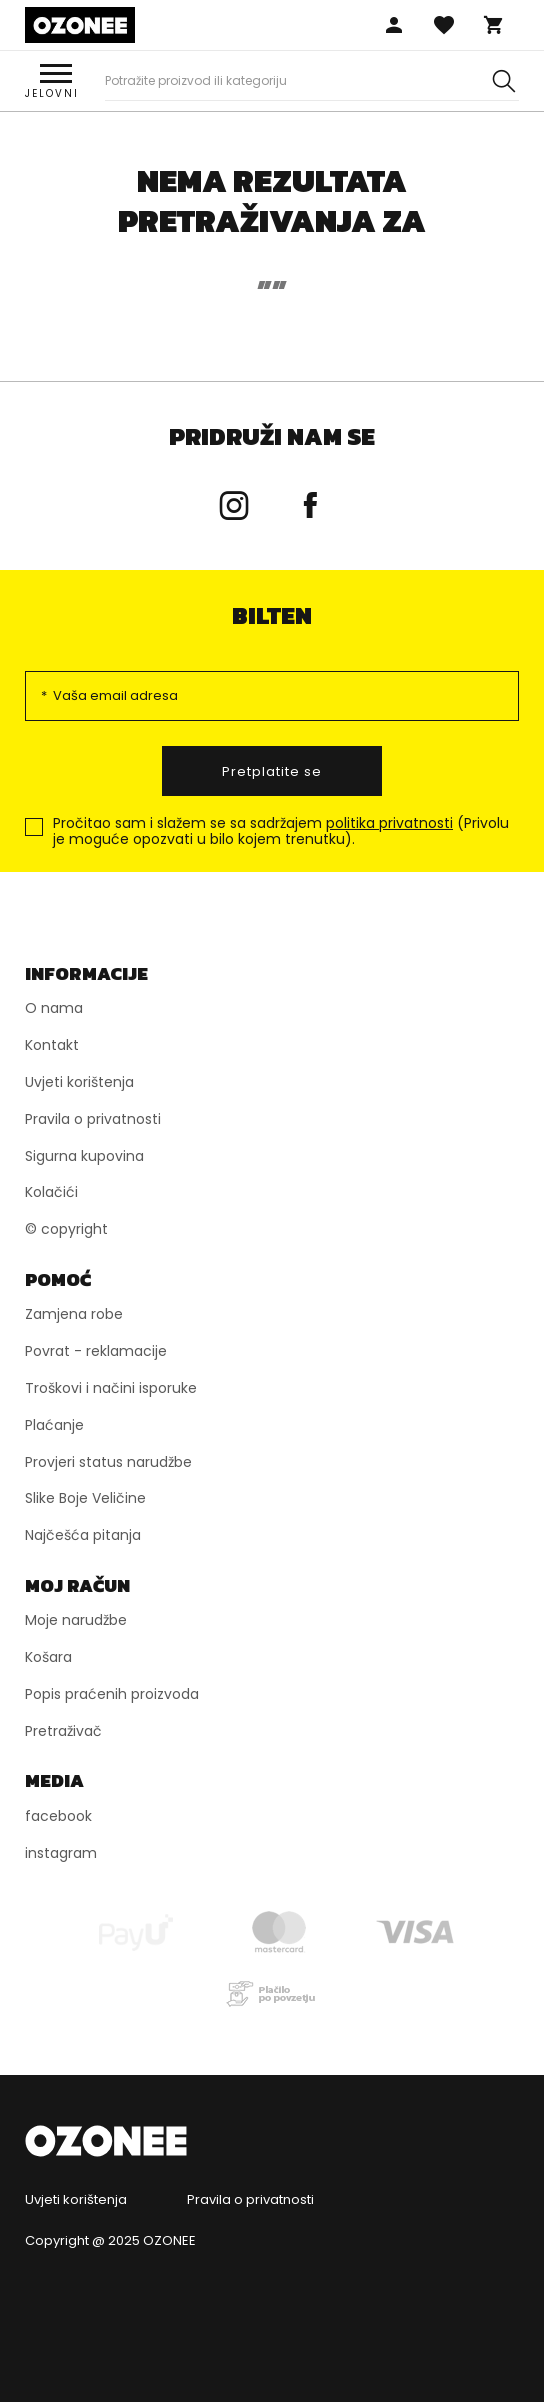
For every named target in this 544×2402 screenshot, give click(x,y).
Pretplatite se (272, 771)
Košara (494, 25)
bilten (272, 615)
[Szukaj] (504, 81)
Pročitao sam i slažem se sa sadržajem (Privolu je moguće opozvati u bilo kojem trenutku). (281, 831)
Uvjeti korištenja (76, 2199)
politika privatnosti (389, 823)
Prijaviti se (394, 25)
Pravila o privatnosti (250, 2199)
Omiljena (444, 25)
